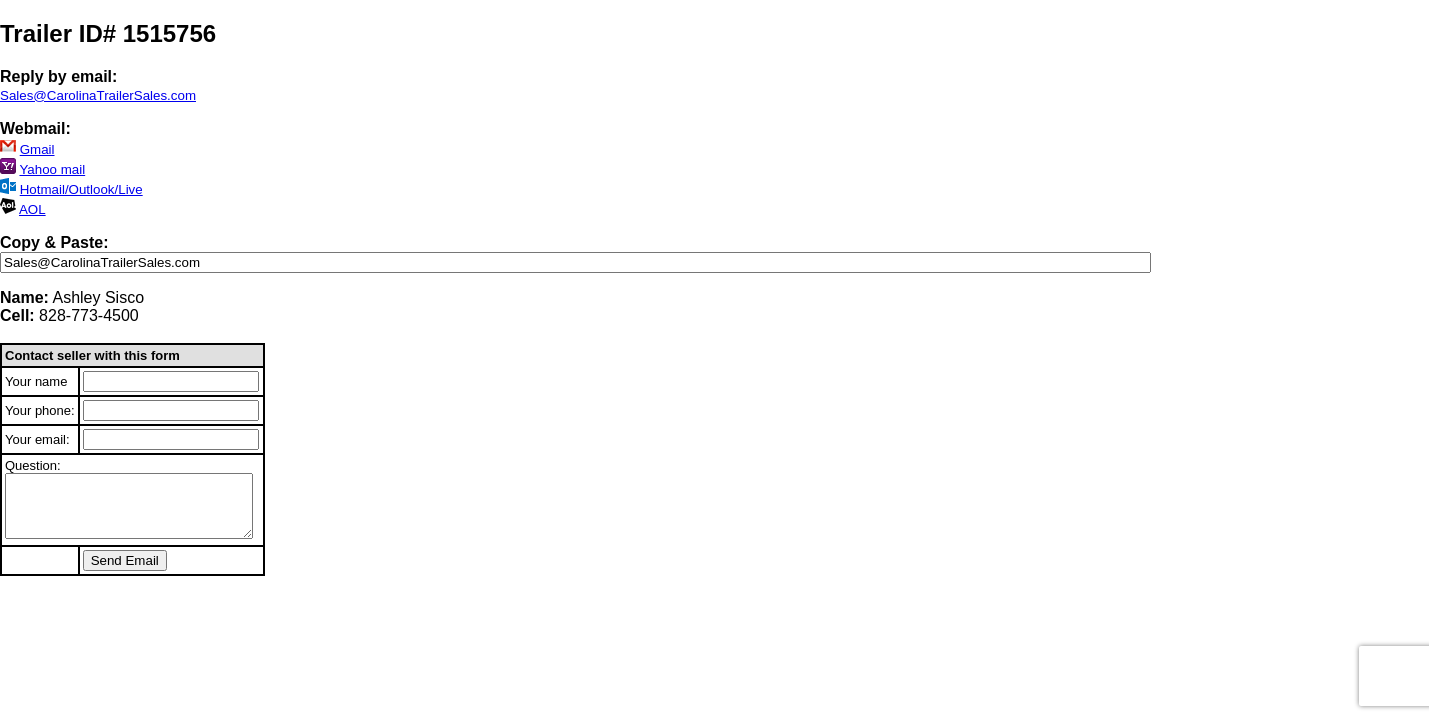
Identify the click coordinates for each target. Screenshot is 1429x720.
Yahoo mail (52, 169)
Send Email (126, 560)
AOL (32, 209)
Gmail (37, 149)
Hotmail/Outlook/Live (81, 189)
